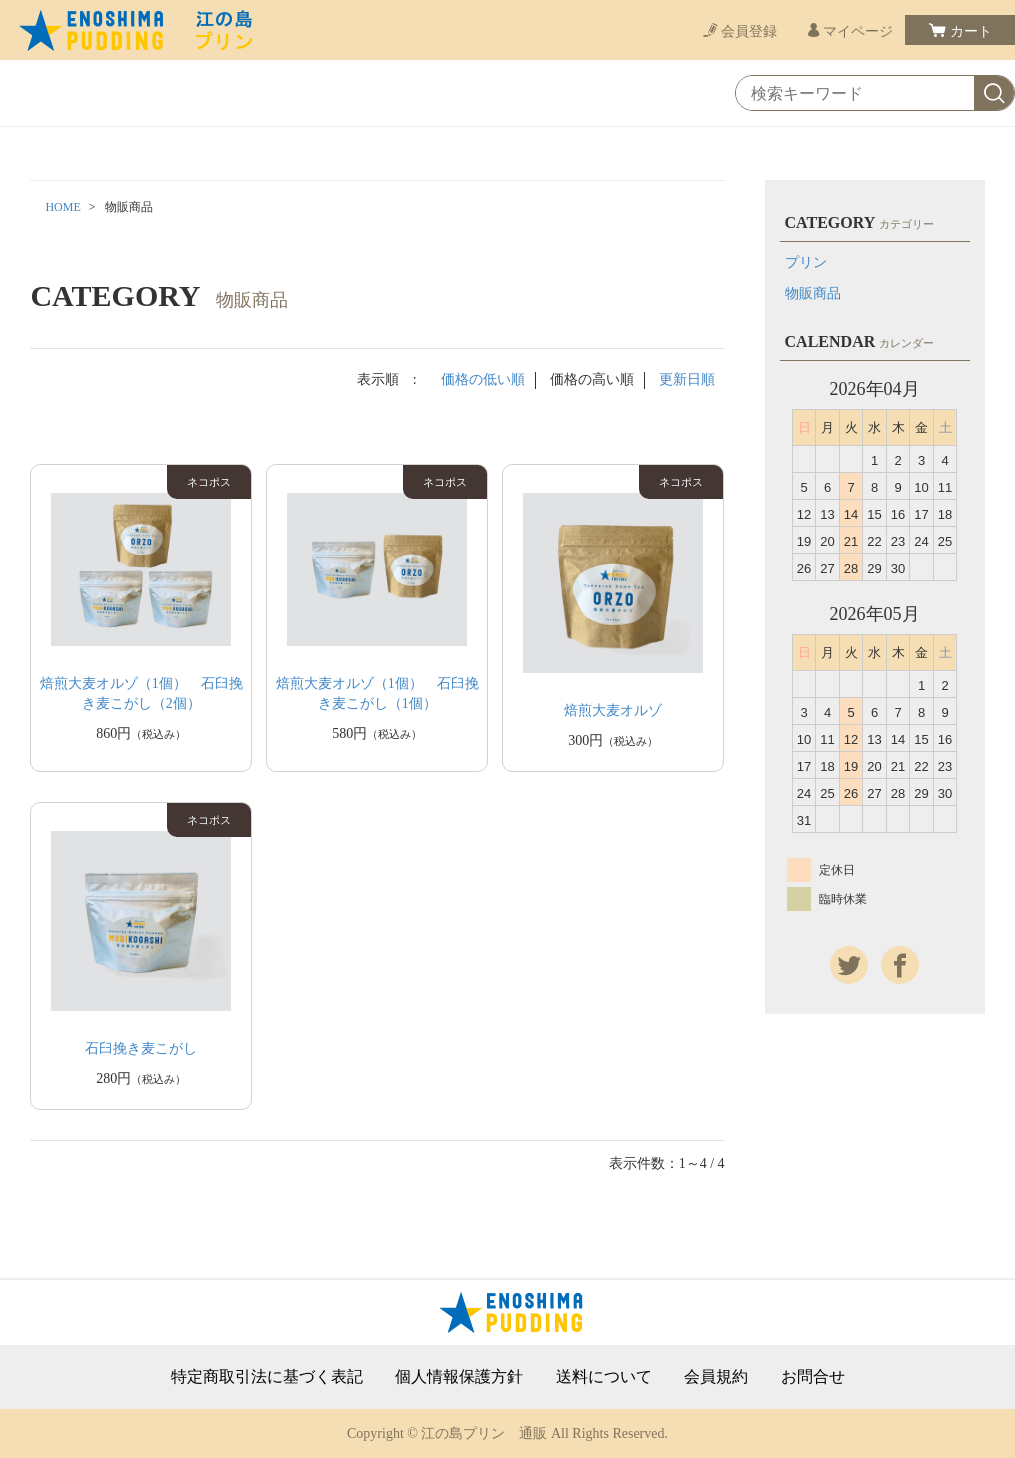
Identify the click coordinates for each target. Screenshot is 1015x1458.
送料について (604, 1377)
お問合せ (813, 1377)
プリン (806, 262)
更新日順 (687, 379)
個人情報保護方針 (459, 1377)
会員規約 (716, 1377)
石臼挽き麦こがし (141, 1048)
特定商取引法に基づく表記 (267, 1377)
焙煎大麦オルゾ (613, 710)
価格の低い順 (483, 379)
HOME (62, 207)
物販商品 (813, 293)
